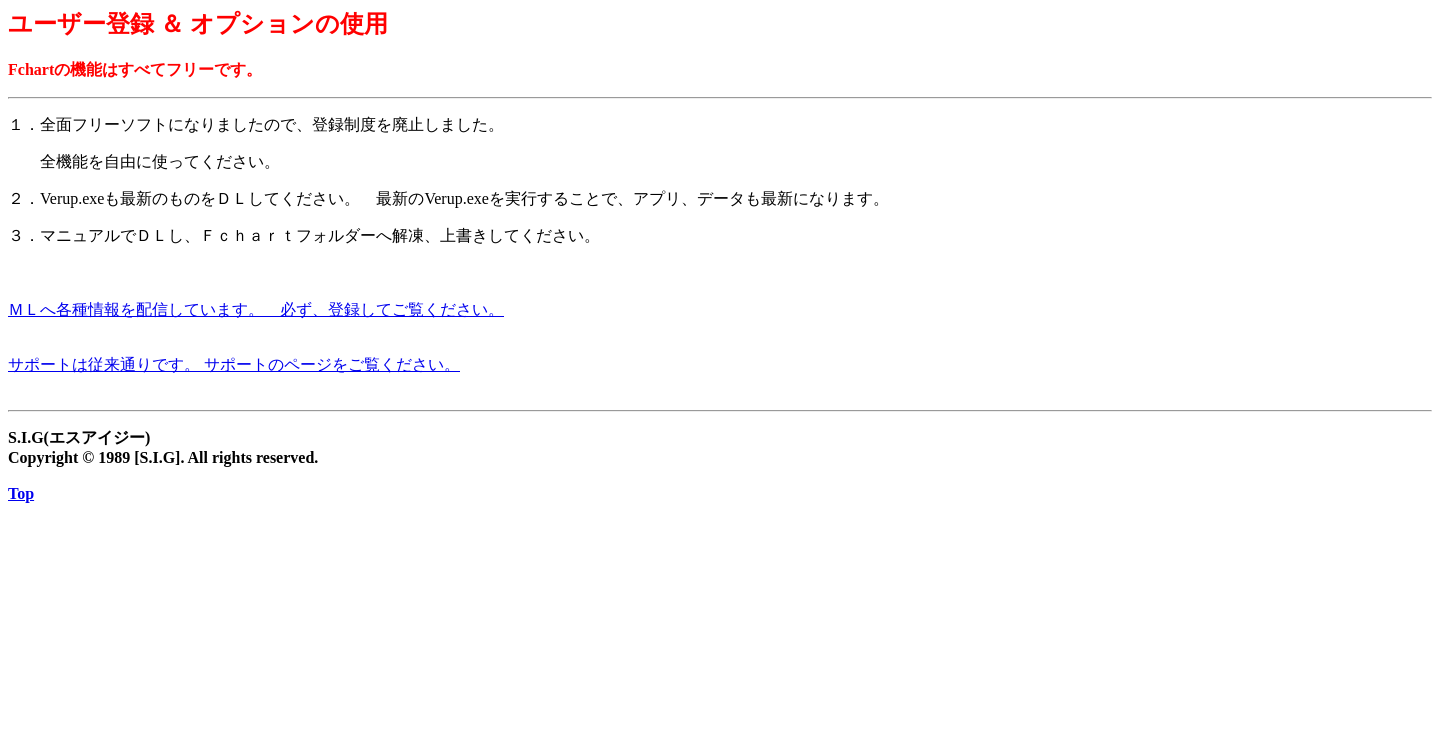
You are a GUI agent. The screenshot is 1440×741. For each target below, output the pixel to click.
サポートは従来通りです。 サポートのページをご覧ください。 (234, 364)
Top (21, 493)
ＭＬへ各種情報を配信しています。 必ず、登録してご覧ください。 (256, 309)
